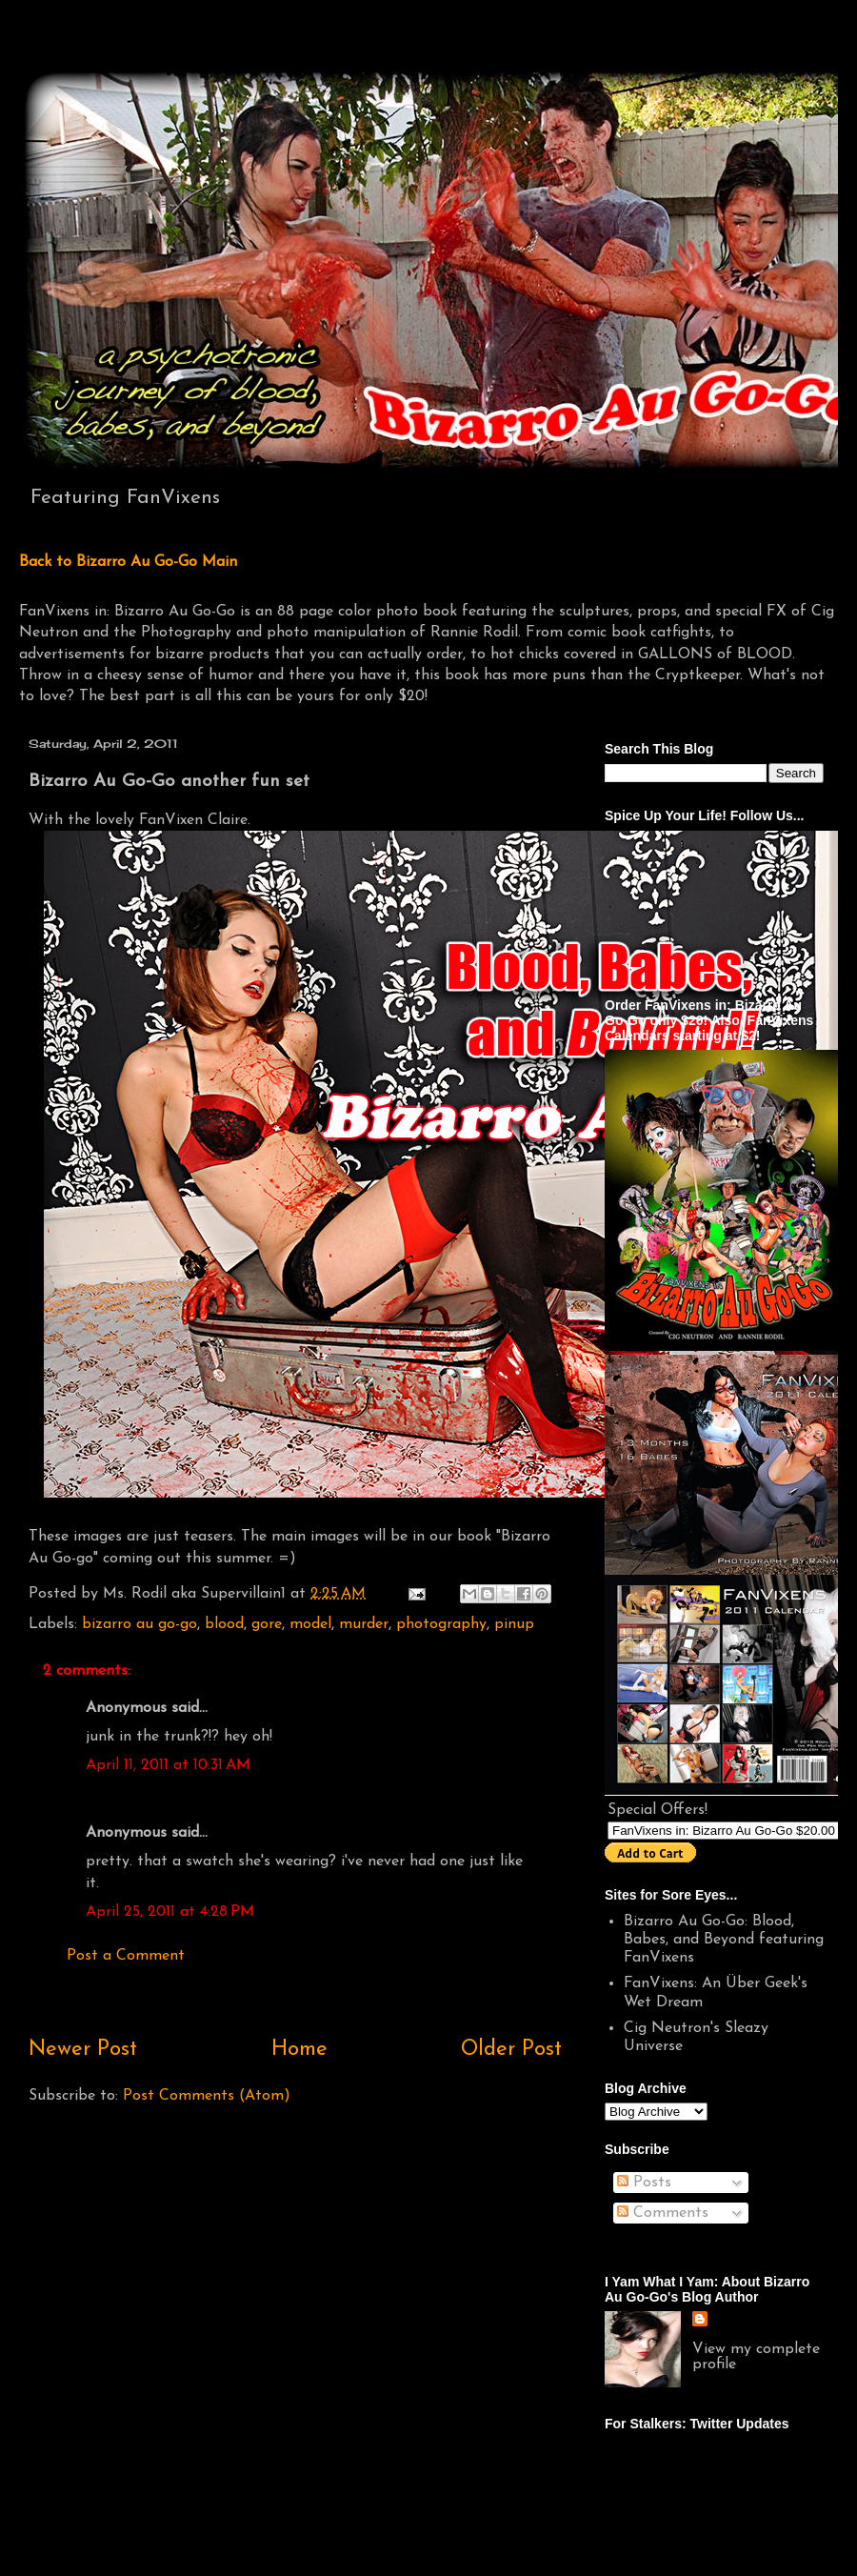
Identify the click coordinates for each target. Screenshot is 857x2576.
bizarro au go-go (139, 1624)
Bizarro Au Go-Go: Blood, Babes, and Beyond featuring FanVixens (724, 1939)
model (310, 1624)
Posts (644, 2182)
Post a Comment (126, 1955)
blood (224, 1624)
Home (299, 2050)
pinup (514, 1624)
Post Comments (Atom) (206, 2095)
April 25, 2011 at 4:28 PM (170, 1912)
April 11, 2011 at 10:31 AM (168, 1765)
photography (441, 1624)
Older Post (511, 2050)
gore (266, 1624)
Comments (662, 2213)
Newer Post (83, 2050)
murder (364, 1624)
